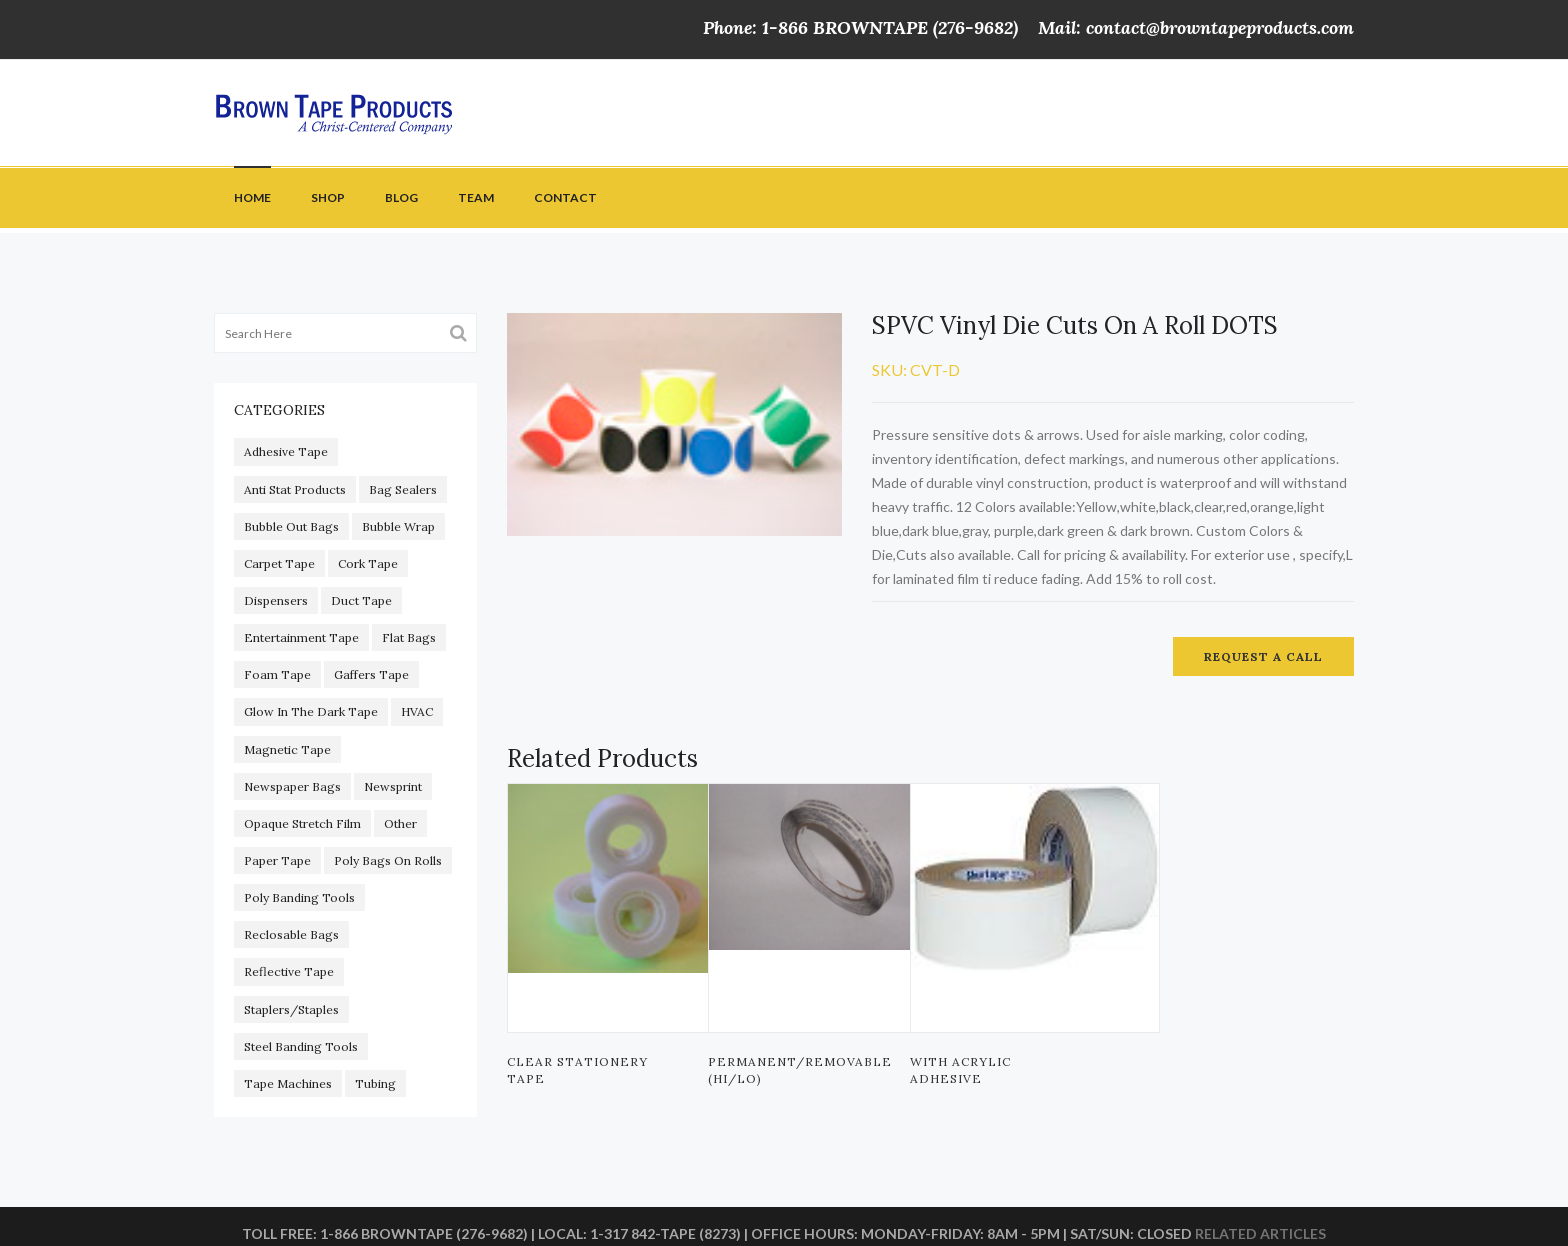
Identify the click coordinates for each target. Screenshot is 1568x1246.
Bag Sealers (403, 489)
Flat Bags (409, 637)
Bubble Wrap (398, 526)
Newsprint (393, 786)
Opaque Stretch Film (302, 823)
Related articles (1260, 1233)
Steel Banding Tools (301, 1046)
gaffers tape (371, 674)
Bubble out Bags (291, 526)
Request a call (1263, 656)
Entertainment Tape (301, 637)
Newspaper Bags (292, 786)
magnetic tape (287, 749)
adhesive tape (286, 451)
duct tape (361, 600)
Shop (328, 197)
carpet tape (279, 563)
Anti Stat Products (295, 489)
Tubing (375, 1083)
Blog (401, 197)
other (400, 823)
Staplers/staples (291, 1009)
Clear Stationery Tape (577, 1070)
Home (252, 197)
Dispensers (276, 600)
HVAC (417, 711)
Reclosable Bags (291, 934)
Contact (565, 197)
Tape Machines (288, 1083)
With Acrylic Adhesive (960, 1070)
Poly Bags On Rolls (388, 860)
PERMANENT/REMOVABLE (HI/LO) (794, 1070)
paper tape (277, 860)
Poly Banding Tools (299, 897)
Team (476, 197)
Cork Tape (368, 563)
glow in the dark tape (311, 711)
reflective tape (289, 971)
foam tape (277, 674)
